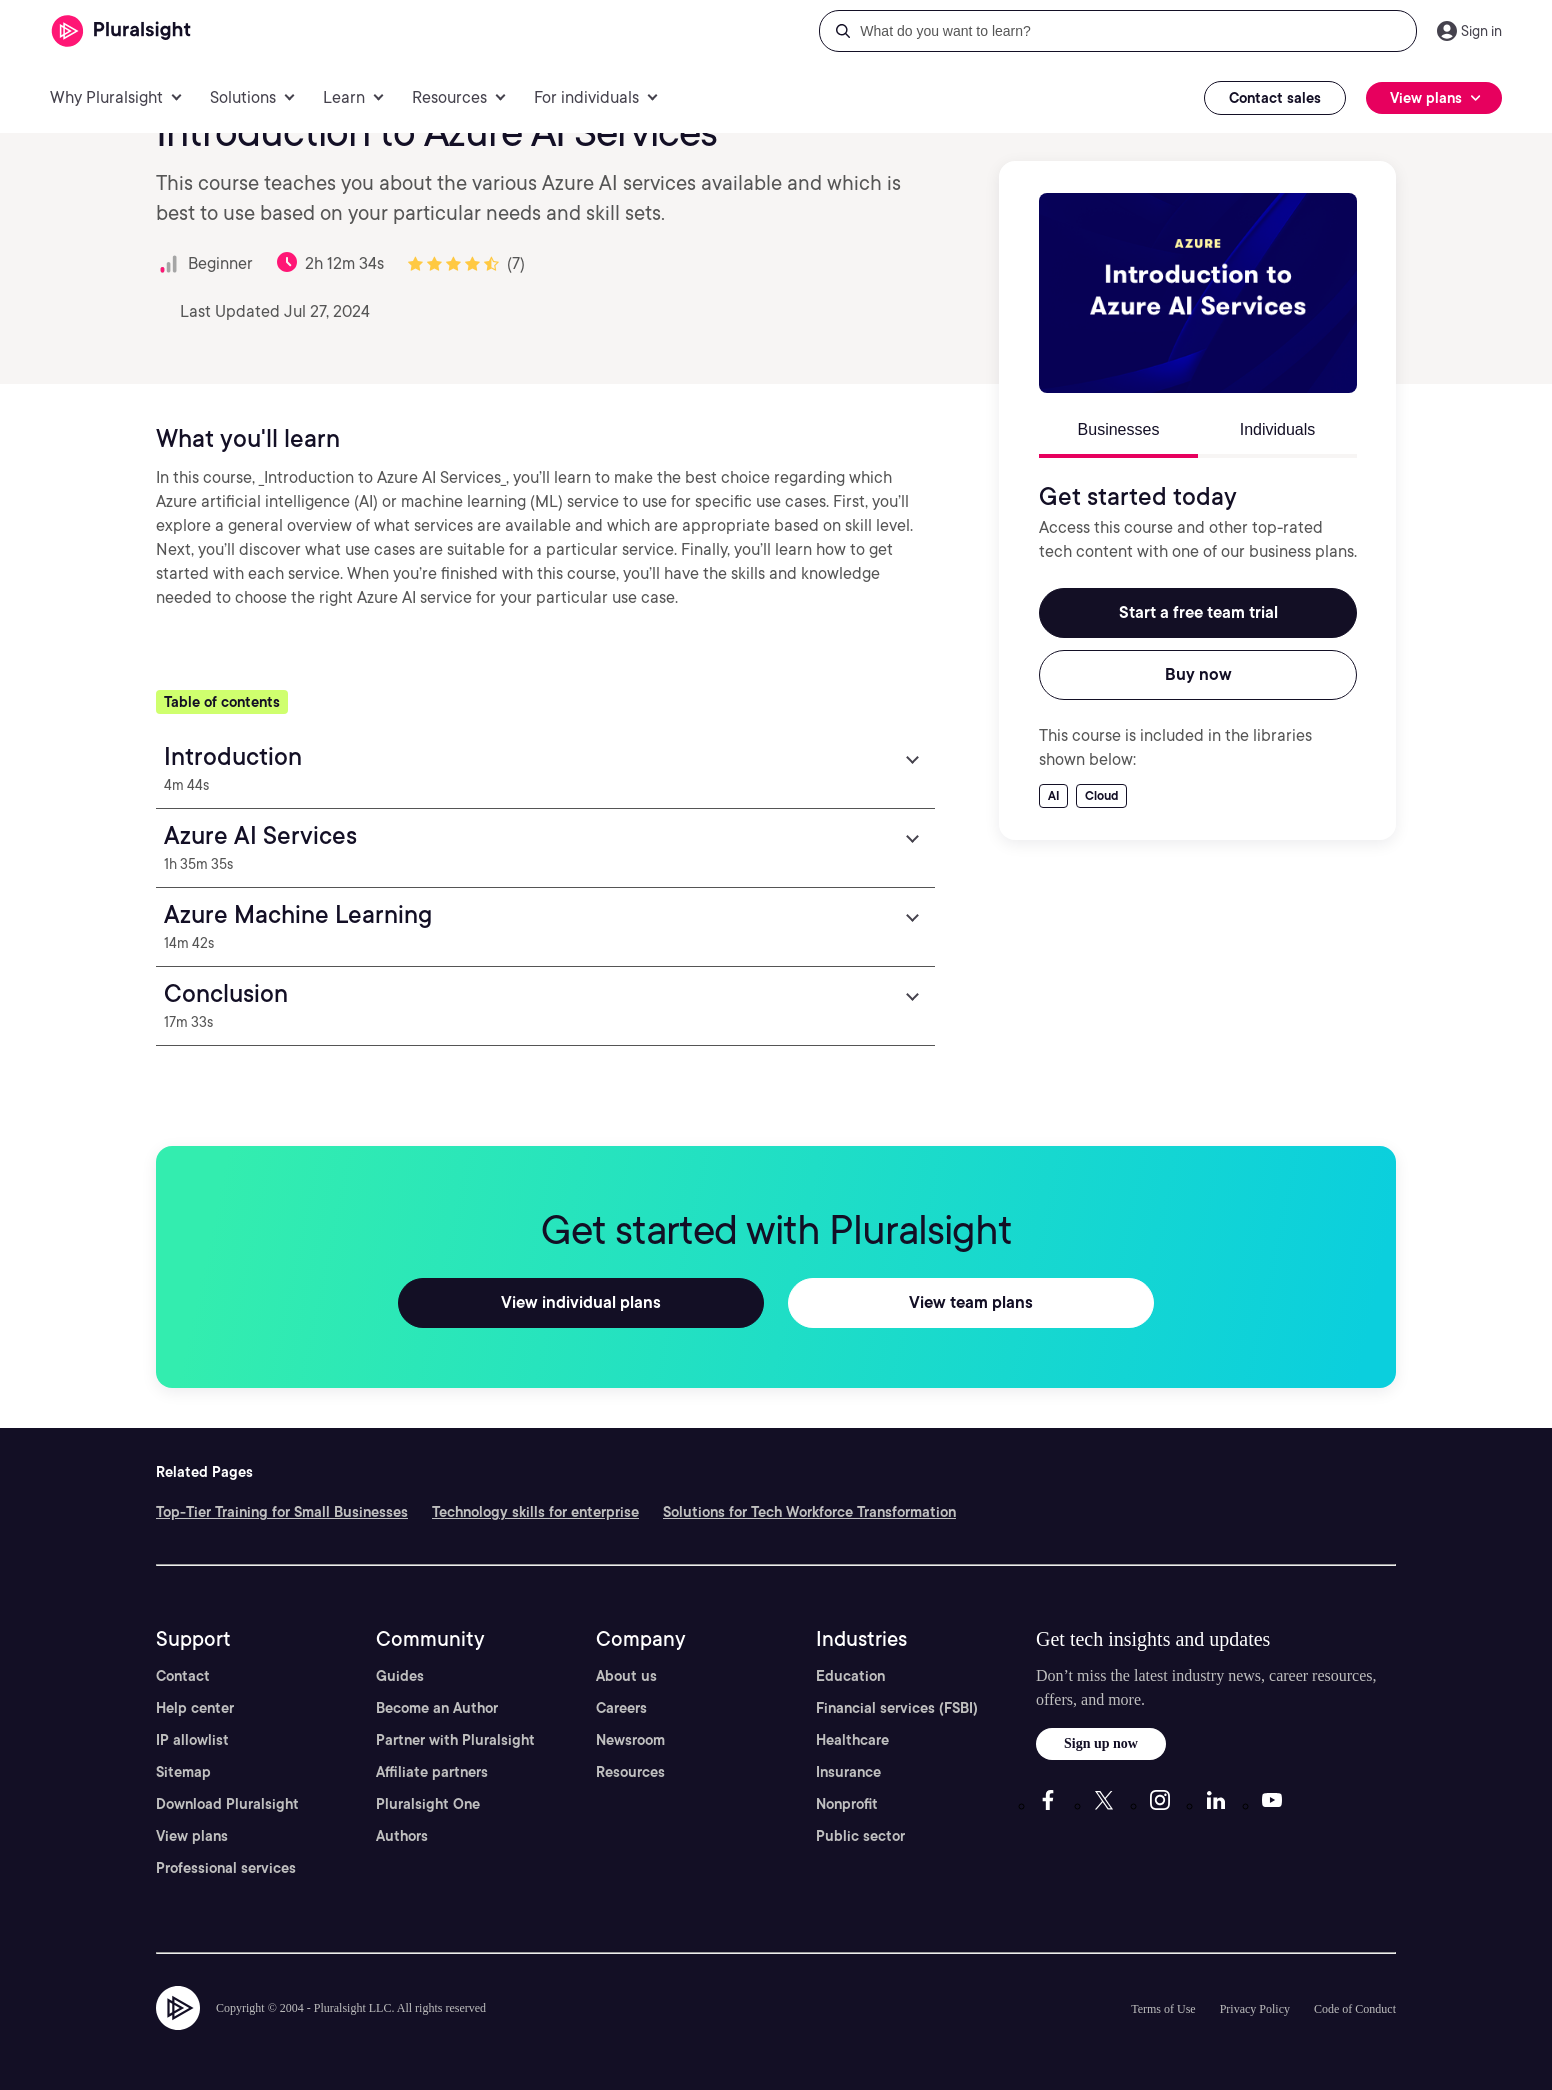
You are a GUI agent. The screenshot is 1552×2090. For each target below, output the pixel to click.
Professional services (226, 1868)
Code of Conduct (1355, 2009)
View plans (192, 1836)
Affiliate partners (432, 1772)
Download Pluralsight (227, 1804)
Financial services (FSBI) (897, 1708)
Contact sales (1275, 98)
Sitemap (183, 1772)
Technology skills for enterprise (535, 1512)
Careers (621, 1708)
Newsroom (630, 1740)
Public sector (860, 1836)
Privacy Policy (1255, 2009)
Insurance (848, 1772)
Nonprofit (847, 1804)
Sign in (1481, 31)
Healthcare (852, 1740)
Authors (402, 1836)
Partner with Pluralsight (455, 1740)
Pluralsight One (428, 1804)
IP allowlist (192, 1740)
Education (850, 1676)
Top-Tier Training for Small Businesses (282, 1512)
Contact (183, 1676)
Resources (630, 1772)
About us (626, 1676)
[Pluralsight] (121, 31)
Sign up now (1101, 1743)
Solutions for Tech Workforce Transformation (809, 1512)
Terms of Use (1163, 2009)
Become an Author (437, 1708)
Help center (195, 1708)
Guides (400, 1676)
